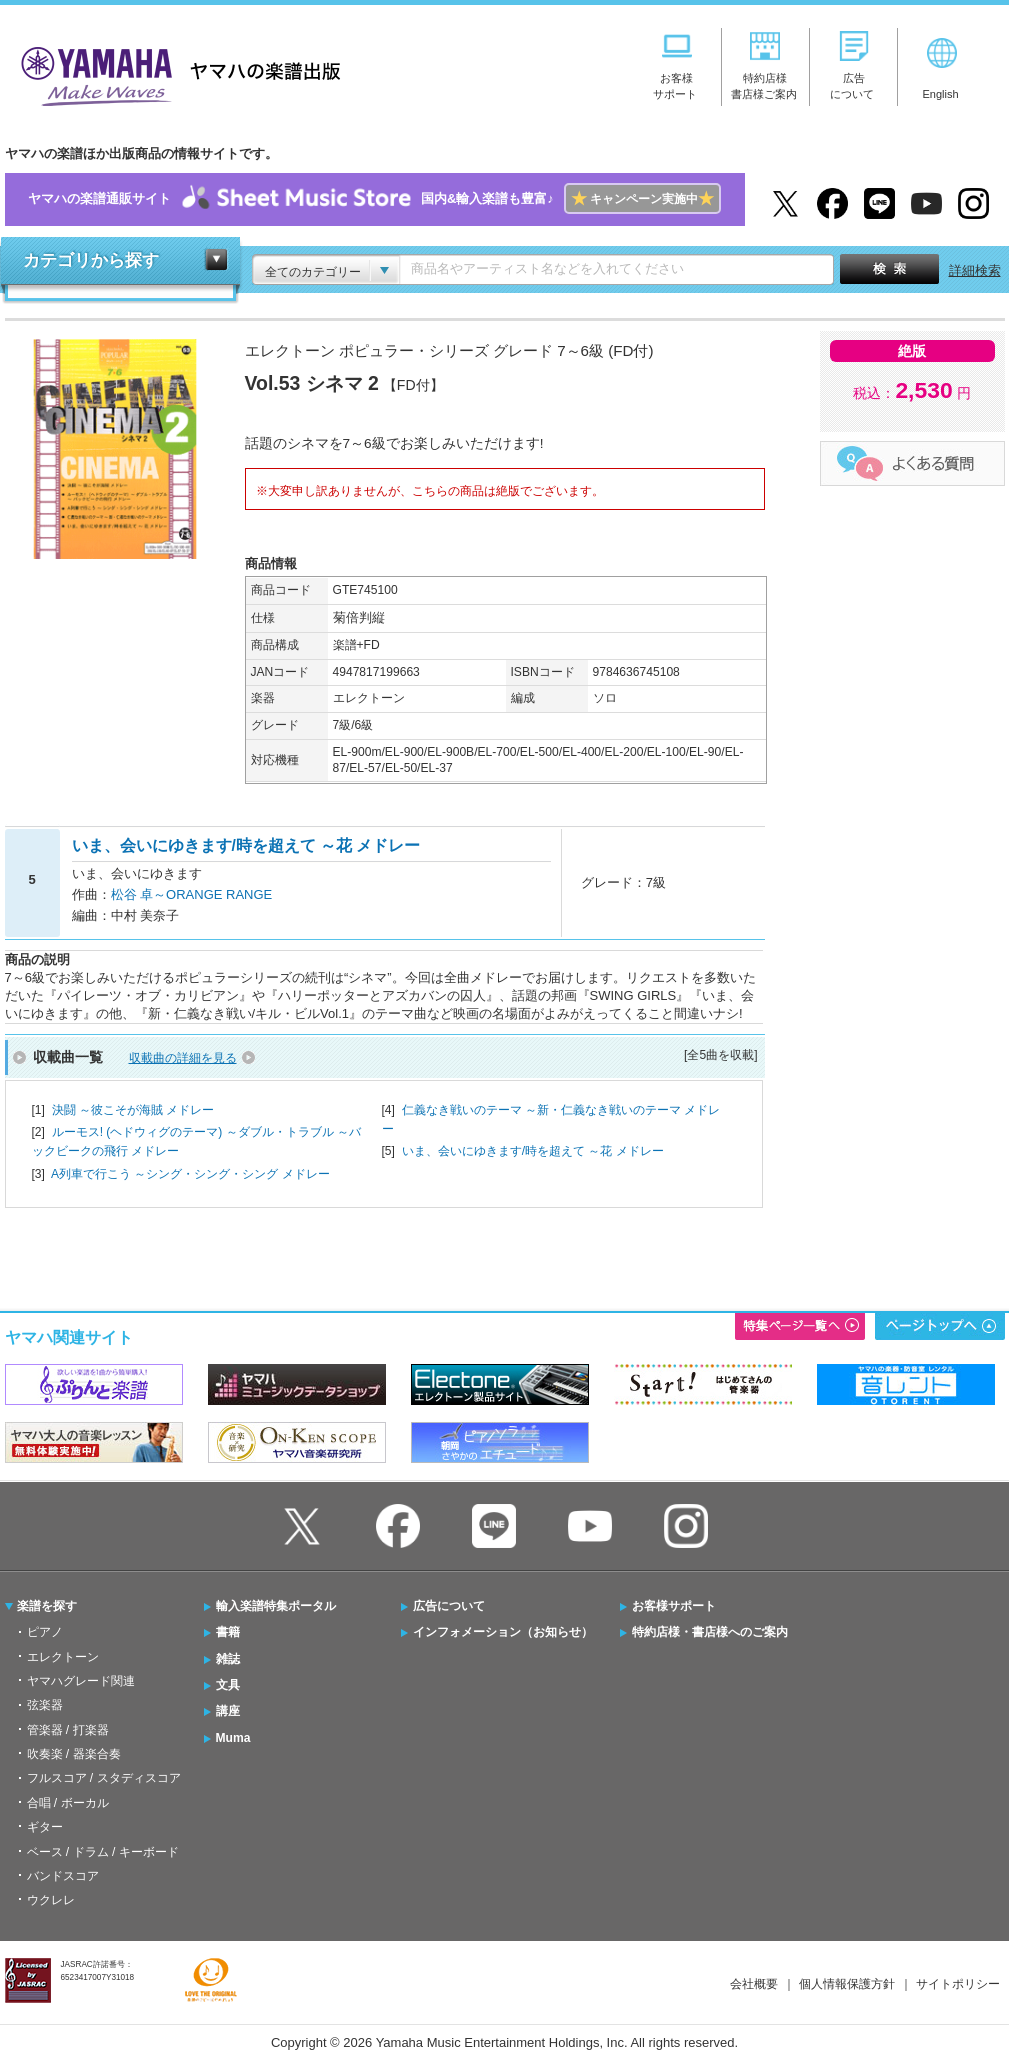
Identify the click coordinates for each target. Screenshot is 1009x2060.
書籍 (228, 1632)
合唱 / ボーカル (68, 1803)
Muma (233, 1738)
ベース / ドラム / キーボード (103, 1852)
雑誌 (228, 1659)
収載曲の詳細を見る (183, 1058)
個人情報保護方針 (847, 1984)
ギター (45, 1827)
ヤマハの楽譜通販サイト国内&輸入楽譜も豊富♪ (374, 199)
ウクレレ (51, 1900)
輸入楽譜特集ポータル (276, 1606)
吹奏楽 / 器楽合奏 (74, 1754)
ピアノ (45, 1632)
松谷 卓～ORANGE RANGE (192, 894)
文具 (228, 1685)
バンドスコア (63, 1876)
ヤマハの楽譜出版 (175, 73)
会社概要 (754, 1984)
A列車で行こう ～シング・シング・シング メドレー (190, 1174)
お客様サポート (674, 1606)
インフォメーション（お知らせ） (503, 1632)
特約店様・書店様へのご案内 (710, 1632)
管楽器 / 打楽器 (68, 1730)
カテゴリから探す (91, 260)
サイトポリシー (958, 1984)
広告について (449, 1606)
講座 (228, 1711)
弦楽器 (45, 1705)
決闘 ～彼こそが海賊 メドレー (133, 1110)
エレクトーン (63, 1657)
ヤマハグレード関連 (81, 1681)
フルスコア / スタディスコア (104, 1778)
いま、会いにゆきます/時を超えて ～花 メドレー (533, 1151)
